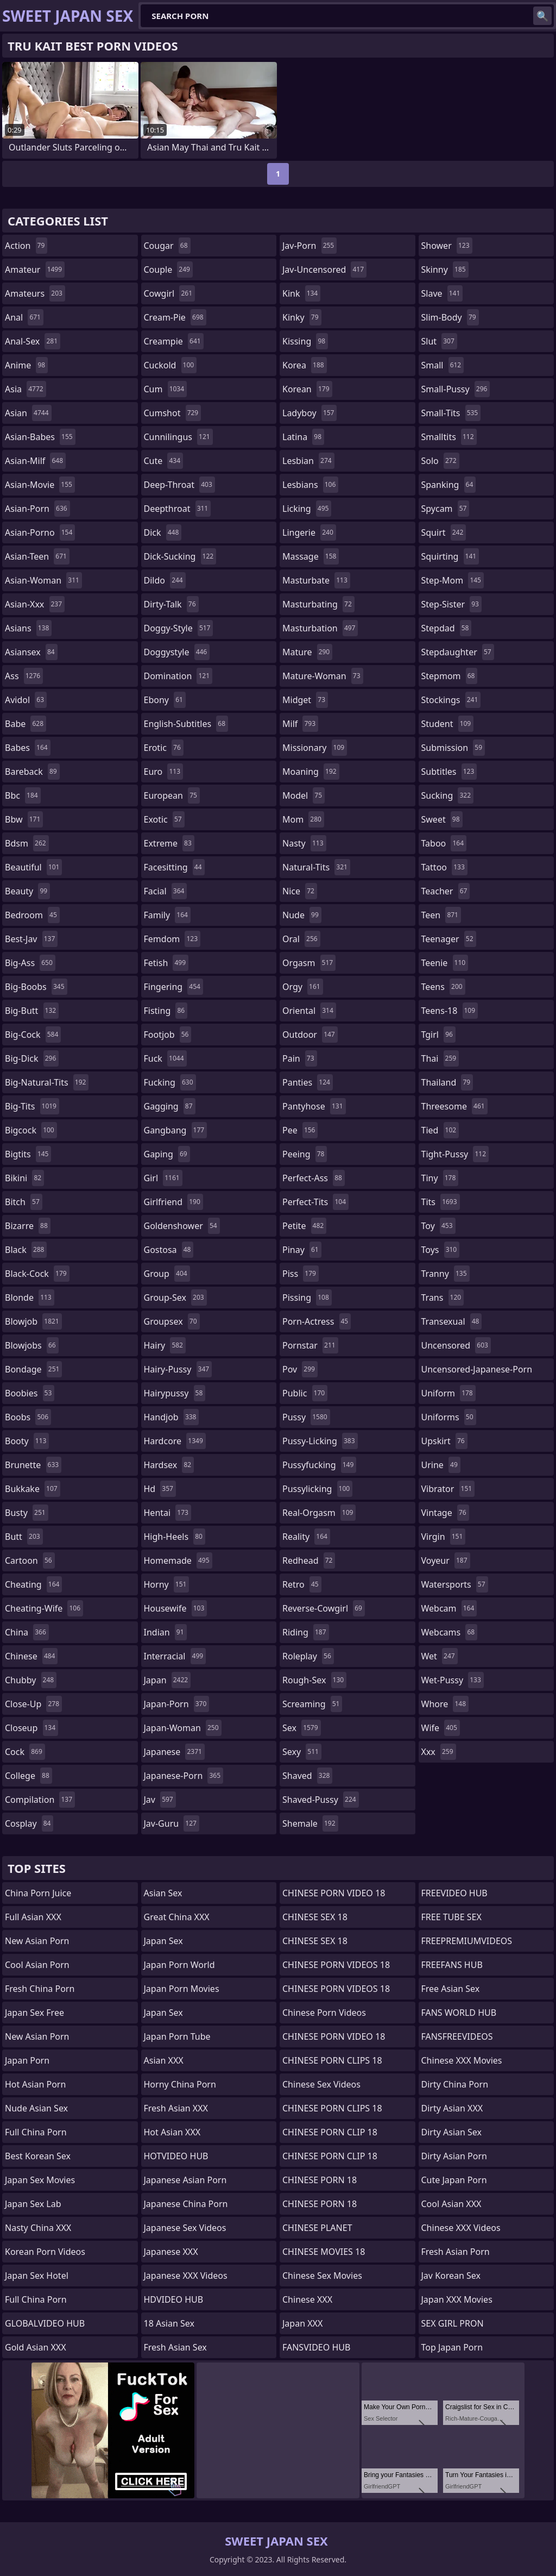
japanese (174, 1752)
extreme (169, 843)
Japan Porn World (179, 1965)
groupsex (172, 1321)
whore (445, 1704)
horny (166, 1584)
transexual (451, 1321)
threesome (454, 1106)
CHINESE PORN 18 (319, 2180)
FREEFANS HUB (452, 1965)
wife (440, 1728)
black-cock (37, 1273)
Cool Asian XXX (451, 2204)
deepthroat (177, 508)
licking (306, 508)
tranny (445, 1273)
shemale (310, 1823)
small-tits (451, 413)
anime (26, 365)
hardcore (175, 1441)
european (172, 795)
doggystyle (177, 652)
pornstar (310, 1345)
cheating (33, 1584)
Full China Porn (36, 2132)
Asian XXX (164, 2060)
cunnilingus (178, 437)
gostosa (169, 1250)
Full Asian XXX (33, 1917)
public (304, 1393)
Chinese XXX (307, 2299)
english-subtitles (186, 724)
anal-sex (32, 341)
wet (439, 1656)
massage (310, 556)
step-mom (452, 580)
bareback (32, 771)
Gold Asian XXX (35, 2347)
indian (165, 1632)
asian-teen (37, 556)
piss (300, 1273)
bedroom (32, 915)
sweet (442, 819)
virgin (443, 1536)
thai (440, 1058)
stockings (451, 700)
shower (446, 245)
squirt (443, 532)
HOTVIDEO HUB (176, 2156)
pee (300, 1130)
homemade (178, 1560)
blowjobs (32, 1345)
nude (301, 915)
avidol (26, 700)
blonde (29, 1297)
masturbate (316, 580)
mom (303, 819)
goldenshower (182, 1226)
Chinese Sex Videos (321, 2084)
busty (26, 1513)
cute (164, 461)
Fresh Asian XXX (176, 2108)
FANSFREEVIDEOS (457, 2036)
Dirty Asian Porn (454, 2156)
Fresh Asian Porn (455, 2252)
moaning (310, 771)
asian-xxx (35, 604)
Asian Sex (163, 1893)
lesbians (310, 485)
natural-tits (316, 867)
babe (25, 724)
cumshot (172, 413)
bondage (33, 1369)
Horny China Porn (180, 2084)
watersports (454, 1584)
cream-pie (175, 317)
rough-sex (314, 1680)
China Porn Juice (38, 1893)
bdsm (27, 843)
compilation (40, 1799)
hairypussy (175, 1393)
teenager (448, 939)
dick (163, 532)
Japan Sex (163, 1941)
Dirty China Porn (455, 2084)
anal (24, 317)
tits (440, 1202)
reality (306, 1536)
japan (167, 1680)
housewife (175, 1608)
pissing (307, 1297)
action (26, 245)
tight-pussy (455, 1154)
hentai (167, 1513)
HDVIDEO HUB (174, 2299)
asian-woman (43, 580)
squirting (450, 556)
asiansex (31, 652)
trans (442, 1297)
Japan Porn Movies (181, 1989)
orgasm (309, 963)
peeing (304, 1154)
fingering (173, 987)
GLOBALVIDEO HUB (45, 2323)
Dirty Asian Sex (451, 2132)
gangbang (175, 1130)
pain (299, 1058)
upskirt (444, 1441)
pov (300, 1369)
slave (442, 293)
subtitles (449, 771)
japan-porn (177, 1704)
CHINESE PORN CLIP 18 (329, 2132)
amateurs (35, 293)
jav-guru (171, 1823)
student (447, 724)
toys (440, 1250)
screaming (312, 1704)
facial (165, 891)
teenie (445, 963)
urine (440, 1465)
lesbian (308, 461)
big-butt (32, 1010)
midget (305, 700)
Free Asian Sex (450, 1989)
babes (27, 747)
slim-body (450, 317)
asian (28, 413)
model (303, 795)
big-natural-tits (47, 1082)
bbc (23, 795)
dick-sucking (180, 556)
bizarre (27, 1226)
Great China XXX (177, 1917)
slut (439, 341)
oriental (309, 1010)
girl (163, 1178)
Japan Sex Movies (40, 2180)
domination (178, 676)
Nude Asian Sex (36, 2108)
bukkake (32, 1489)
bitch (23, 1202)
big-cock (33, 1034)
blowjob (33, 1321)
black (26, 1250)
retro (301, 1584)
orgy (302, 987)
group (167, 1273)
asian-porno (40, 532)
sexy (301, 1752)
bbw (24, 819)
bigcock (31, 1130)
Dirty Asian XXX (452, 2108)
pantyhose (314, 1106)
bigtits (28, 1154)
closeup (31, 1728)
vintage (445, 1513)
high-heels (174, 1536)
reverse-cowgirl (323, 1608)
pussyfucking (319, 1465)
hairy (165, 1345)
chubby (30, 1680)
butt (24, 1536)
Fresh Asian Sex (175, 2347)
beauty (27, 891)
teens (443, 987)
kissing (305, 341)
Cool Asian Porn (37, 1965)
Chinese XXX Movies (461, 2060)
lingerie (309, 532)
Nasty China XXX (38, 2228)
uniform (448, 1393)
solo (440, 461)
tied (440, 1130)
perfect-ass (313, 1178)
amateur (35, 269)
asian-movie (40, 485)
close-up (33, 1704)
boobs (28, 1417)
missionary (314, 747)
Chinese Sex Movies (322, 2276)
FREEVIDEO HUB (454, 1893)
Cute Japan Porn (454, 2180)
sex (301, 1728)
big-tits (32, 1106)
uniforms (448, 1417)
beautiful (33, 867)
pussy (306, 1417)
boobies (29, 1393)
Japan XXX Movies (456, 2299)
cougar (167, 245)
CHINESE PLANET (317, 2228)
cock (25, 1752)
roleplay (308, 1656)
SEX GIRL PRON (452, 2323)
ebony (165, 700)
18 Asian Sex (169, 2323)
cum (165, 389)
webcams (449, 1632)
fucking (170, 1082)
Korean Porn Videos (45, 2252)
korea (304, 365)
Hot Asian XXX (172, 2132)
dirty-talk (171, 604)
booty (27, 1441)
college (28, 1776)
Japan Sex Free (34, 2013)
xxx (438, 1752)
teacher (445, 891)
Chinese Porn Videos (324, 2013)
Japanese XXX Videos (186, 2276)
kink (301, 293)
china (27, 1632)
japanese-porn (184, 1776)
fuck (165, 1058)
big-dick (32, 1058)
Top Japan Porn (452, 2347)
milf (300, 724)
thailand (447, 1082)
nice (299, 891)
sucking (447, 795)
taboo (444, 843)
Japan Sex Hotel (36, 2276)
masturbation (320, 628)
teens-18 (449, 1010)
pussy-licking (320, 1441)
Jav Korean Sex (451, 2276)
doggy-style (178, 628)
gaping (167, 1154)
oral (301, 939)
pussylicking (317, 1489)
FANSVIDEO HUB (316, 2347)
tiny (440, 1178)
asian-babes (40, 437)
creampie (174, 341)
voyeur (445, 1560)
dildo (165, 580)
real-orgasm (319, 1513)
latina (303, 437)
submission (453, 747)
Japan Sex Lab (33, 2204)
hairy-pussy (178, 1369)
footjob (168, 1034)
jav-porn (309, 245)
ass (24, 676)
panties (307, 1082)
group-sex (175, 1297)
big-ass (30, 963)
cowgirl (169, 293)
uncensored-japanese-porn (477, 1371)
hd (160, 1489)
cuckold (170, 365)
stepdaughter (457, 652)
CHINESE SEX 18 (315, 1917)
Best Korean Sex (38, 2156)
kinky (301, 317)
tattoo (444, 867)
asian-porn (37, 508)
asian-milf (35, 461)
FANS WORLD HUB (459, 2013)
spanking (448, 485)
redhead (308, 1560)
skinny (445, 269)
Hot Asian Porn (35, 2084)
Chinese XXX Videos (461, 2228)
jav (160, 1799)
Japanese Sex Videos (185, 2228)
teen (441, 915)
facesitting (174, 867)
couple (168, 269)
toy (438, 1226)
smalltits (449, 437)
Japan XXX (302, 2323)
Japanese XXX (171, 2252)
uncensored (456, 1345)
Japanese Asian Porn (185, 2180)
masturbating (318, 604)
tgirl (438, 1034)
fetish (166, 963)
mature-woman (322, 676)
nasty (304, 843)
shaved (307, 1776)
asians (28, 628)
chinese (31, 1656)
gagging (169, 1106)
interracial (175, 1656)
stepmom (449, 676)
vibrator (448, 1489)
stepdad (446, 628)
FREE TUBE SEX (451, 1917)
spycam (445, 508)
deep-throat (179, 485)
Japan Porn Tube (177, 2036)
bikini (24, 1178)
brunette (33, 1465)
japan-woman (183, 1728)
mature (307, 652)
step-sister (451, 604)
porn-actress (316, 1321)
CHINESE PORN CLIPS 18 (332, 2060)
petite (304, 1226)
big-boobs (36, 987)
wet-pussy (452, 1680)
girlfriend (173, 1202)
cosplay (29, 1823)
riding (305, 1632)
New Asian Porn (37, 1941)
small (442, 365)
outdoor (310, 1034)
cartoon (30, 1560)
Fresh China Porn (39, 1989)
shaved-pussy (320, 1799)
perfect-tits (315, 1202)
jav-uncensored (324, 269)
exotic (164, 819)
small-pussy (455, 389)
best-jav (31, 939)
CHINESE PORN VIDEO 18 (333, 1893)
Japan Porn (27, 2060)
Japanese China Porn (186, 2204)
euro (164, 771)
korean (307, 389)
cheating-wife (44, 1608)
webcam (449, 1608)
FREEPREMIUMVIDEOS (467, 1941)
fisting (166, 1010)
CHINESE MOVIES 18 (323, 2252)
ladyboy (309, 413)
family (167, 915)
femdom (172, 939)
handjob (171, 1417)
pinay (301, 1250)
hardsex (169, 1465)
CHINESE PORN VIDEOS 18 (336, 1965)
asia (25, 389)
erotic (164, 747)
